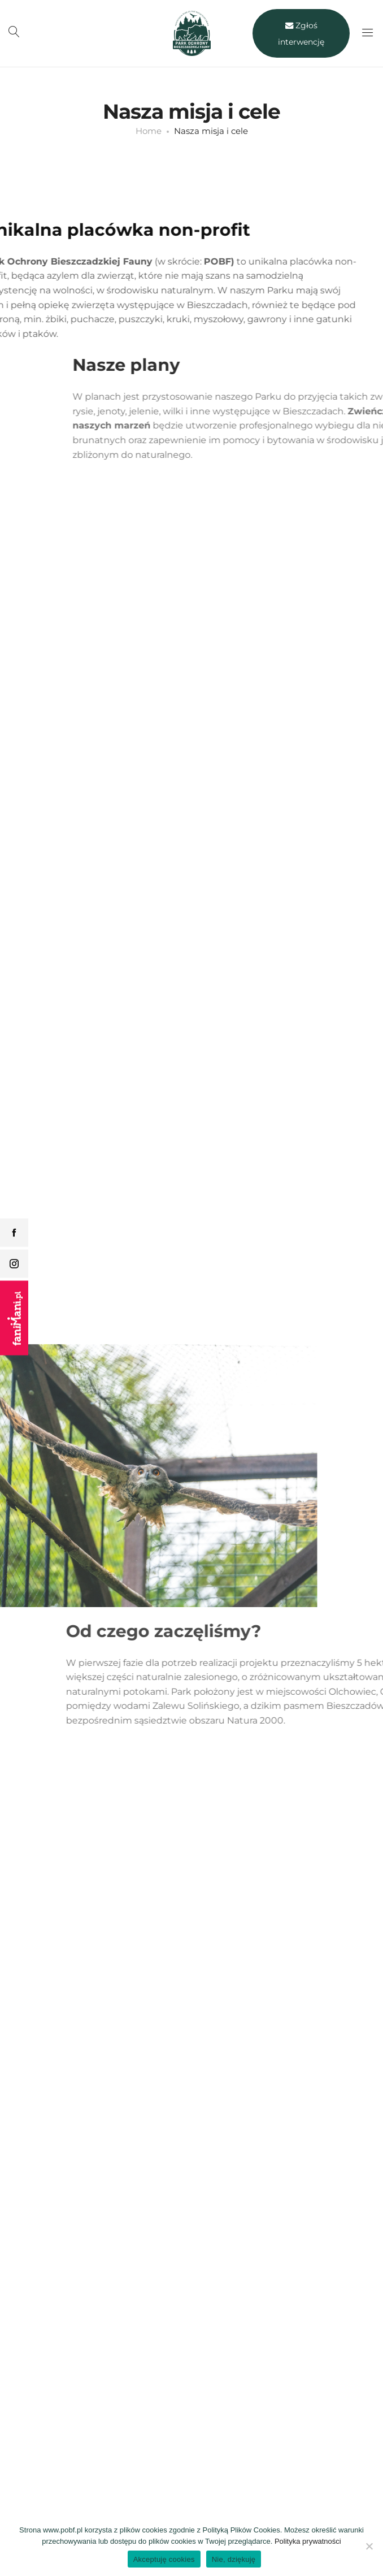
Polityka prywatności (308, 2541)
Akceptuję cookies (164, 2559)
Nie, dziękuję (234, 2559)
